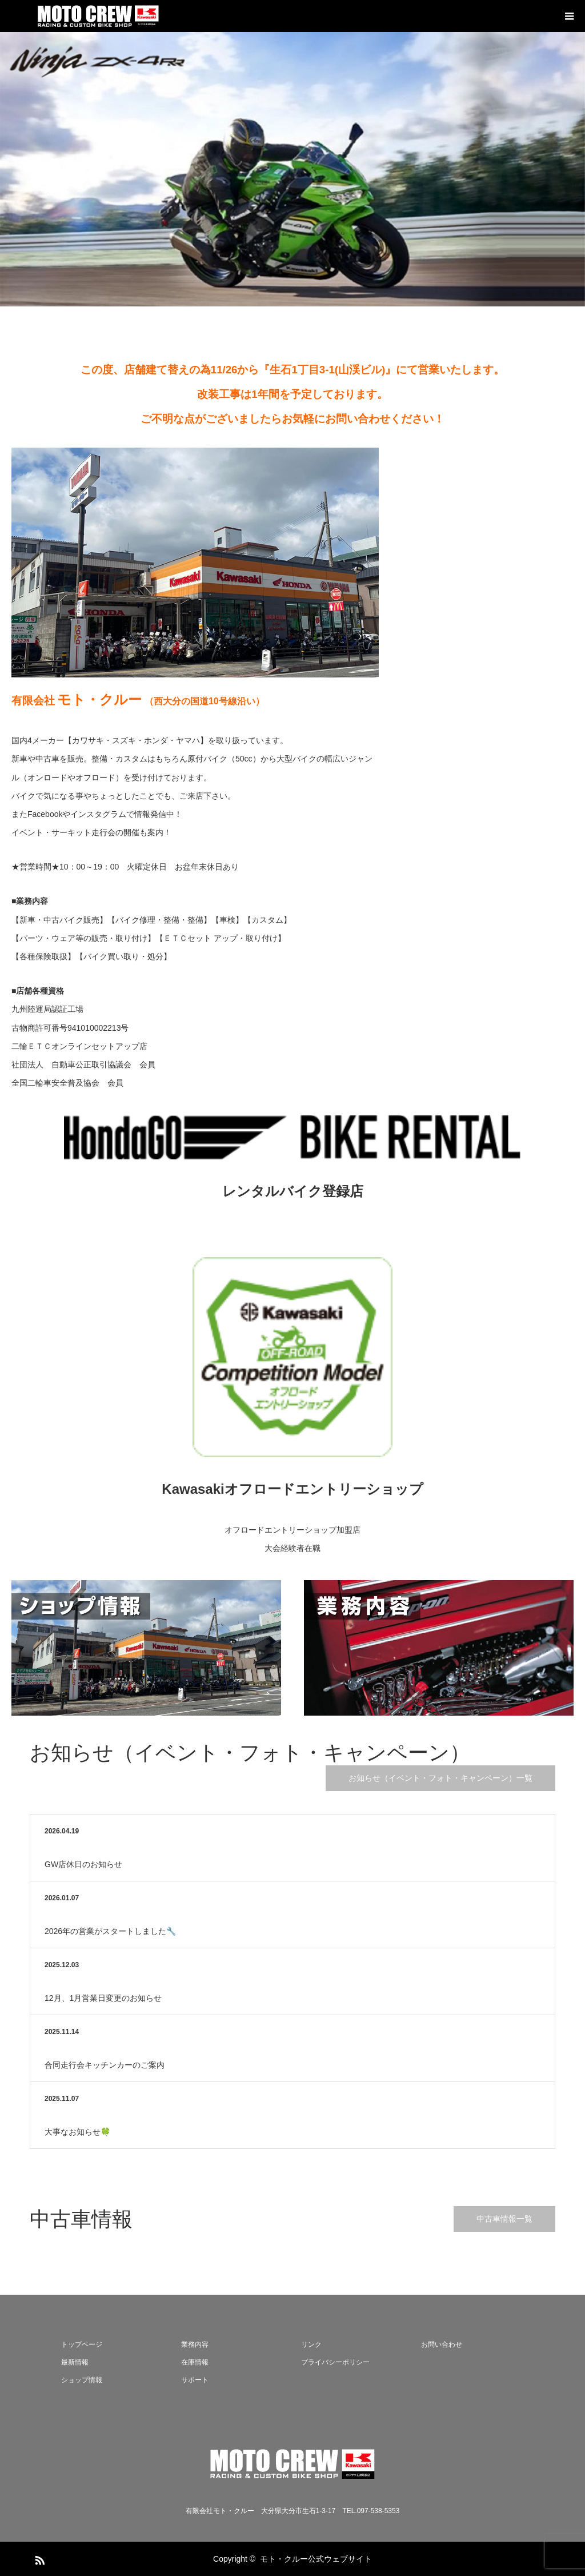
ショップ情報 (81, 2380)
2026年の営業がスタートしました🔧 (110, 1931)
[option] (292, 169)
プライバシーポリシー (335, 2362)
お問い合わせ (441, 2344)
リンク (311, 2344)
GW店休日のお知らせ (83, 1864)
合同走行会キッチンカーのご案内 (105, 2064)
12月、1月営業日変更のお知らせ (103, 1998)
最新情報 (75, 2362)
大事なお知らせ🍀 (77, 2131)
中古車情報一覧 (504, 2218)
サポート (195, 2380)
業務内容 (195, 2344)
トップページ (81, 2344)
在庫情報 (195, 2362)
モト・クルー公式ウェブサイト (316, 2558)
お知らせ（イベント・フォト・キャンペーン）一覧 (440, 1778)
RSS (38, 2558)
